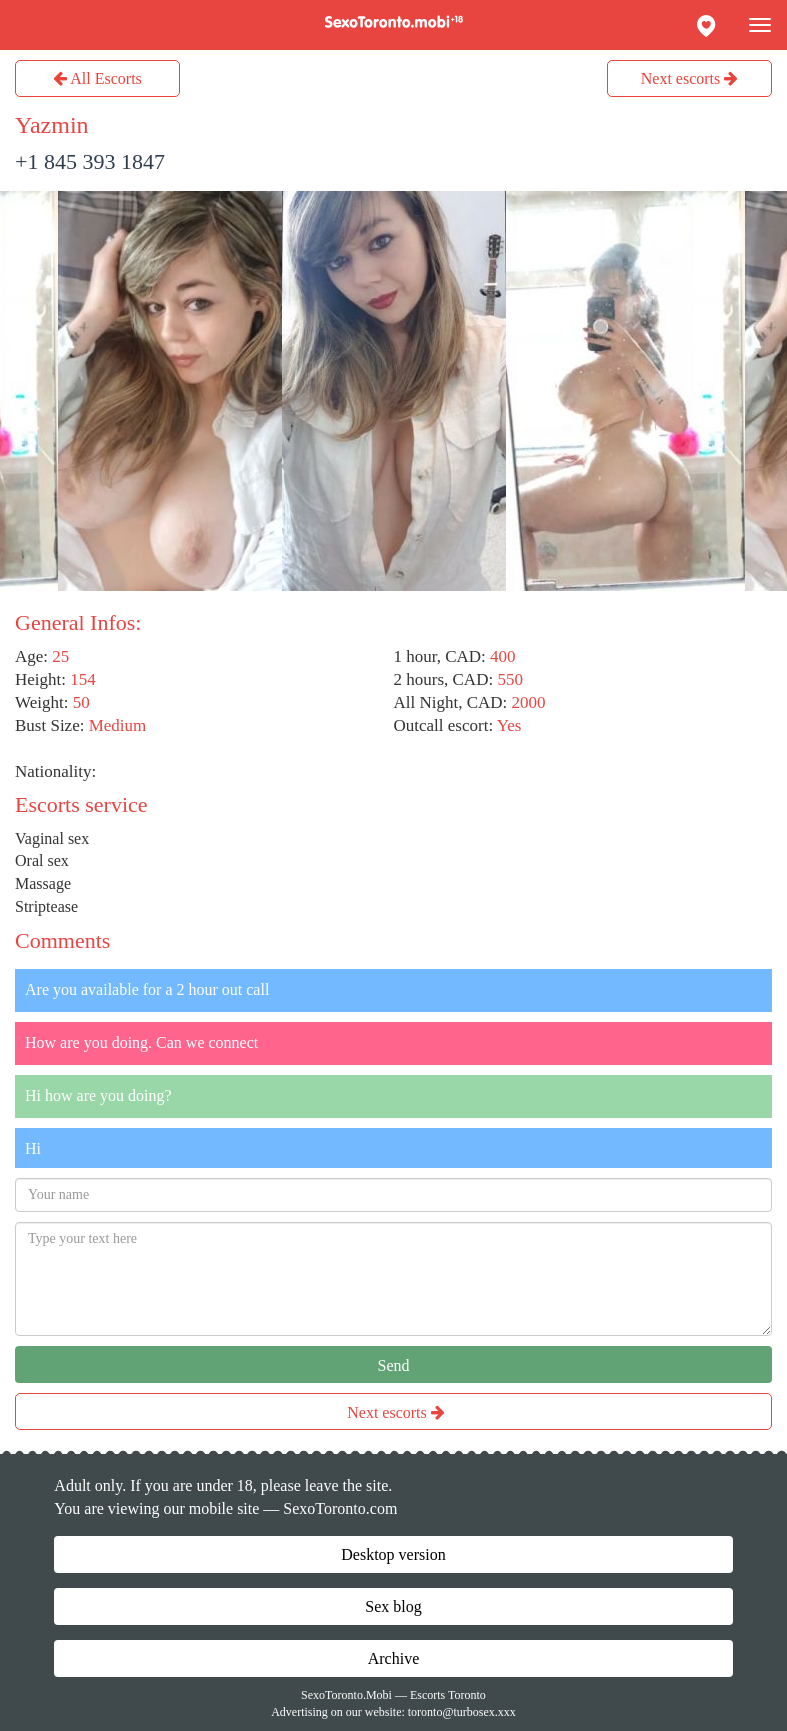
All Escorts (97, 78)
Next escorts (690, 78)
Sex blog (393, 1606)
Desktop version (393, 1554)
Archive (394, 1658)
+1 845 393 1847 (90, 161)
